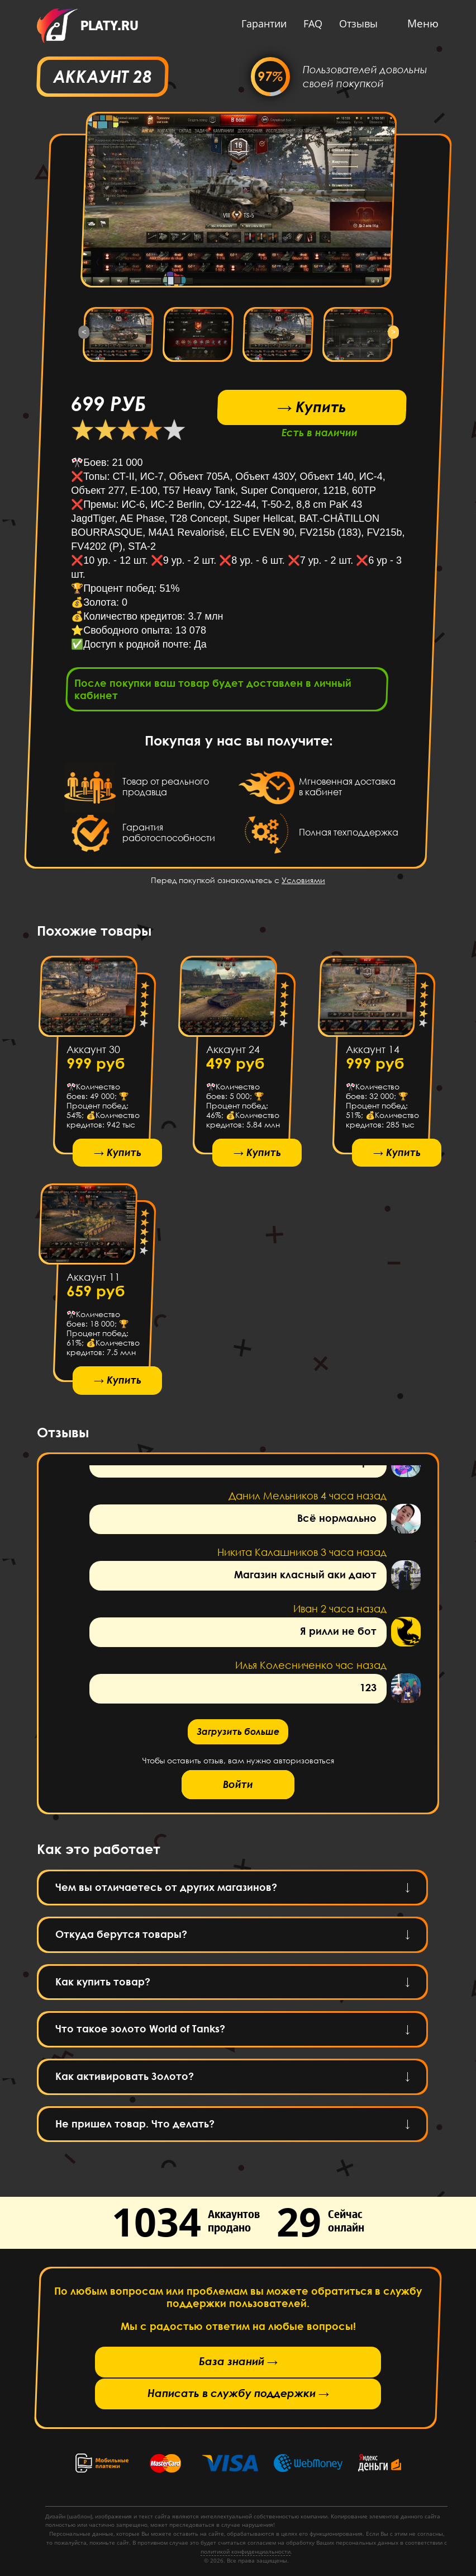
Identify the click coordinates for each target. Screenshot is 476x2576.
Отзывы (354, 23)
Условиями (303, 883)
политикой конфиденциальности (246, 2551)
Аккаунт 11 (93, 1283)
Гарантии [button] (259, 23)
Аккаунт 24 (233, 1053)
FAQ (308, 23)
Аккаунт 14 (372, 1053)
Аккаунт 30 (93, 1053)
